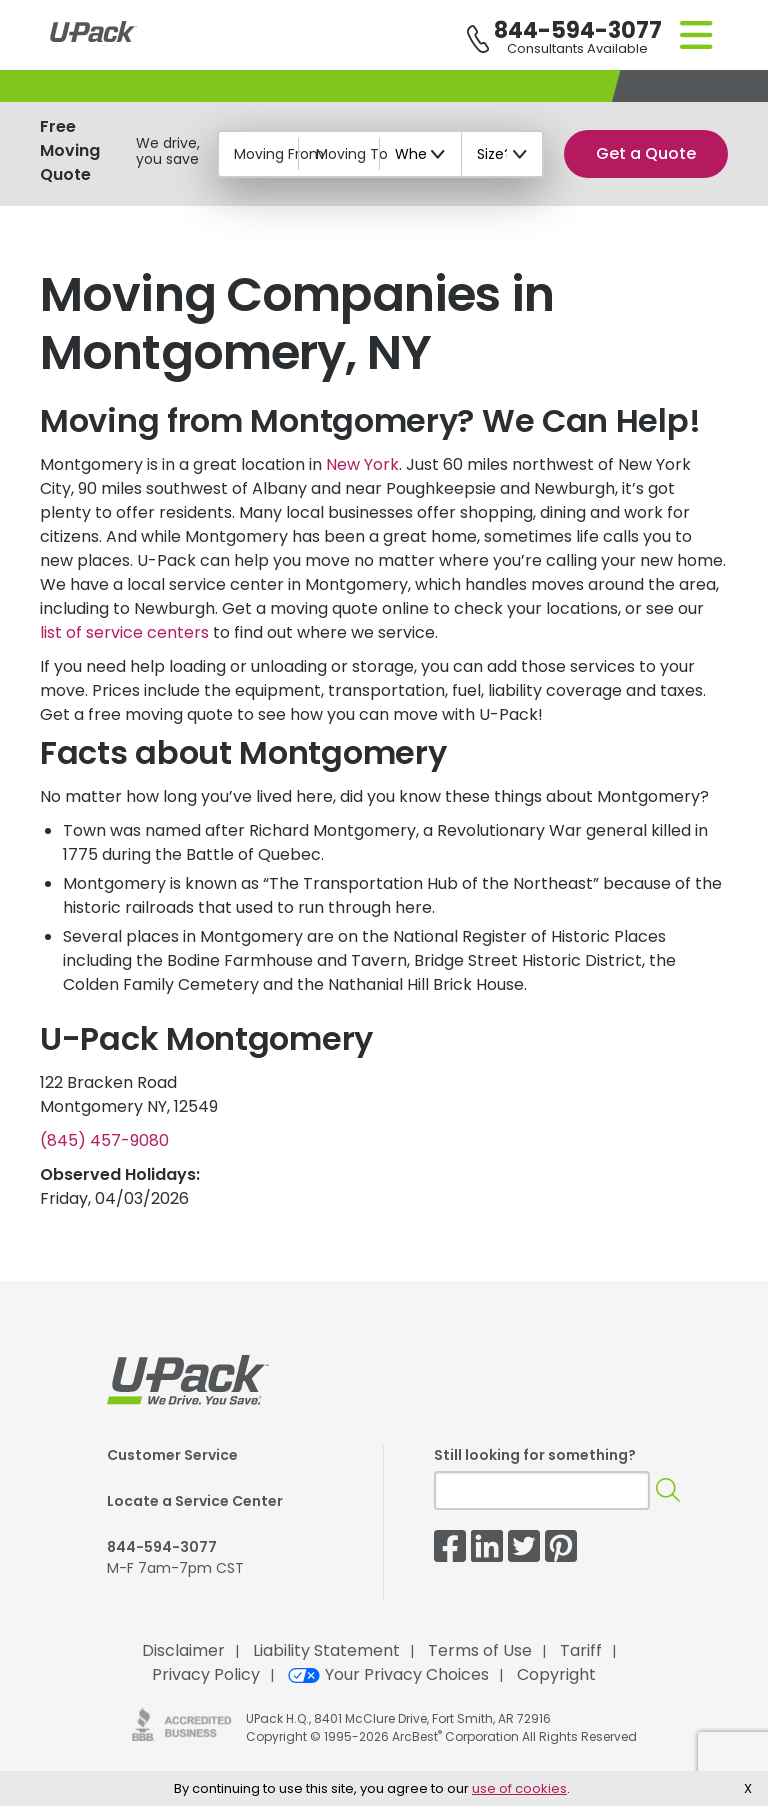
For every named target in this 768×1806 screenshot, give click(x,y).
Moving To (352, 154)
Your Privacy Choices (388, 1674)
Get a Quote (646, 153)
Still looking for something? (535, 1455)
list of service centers (124, 632)
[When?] (421, 154)
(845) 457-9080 (104, 1140)
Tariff (581, 1650)
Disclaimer (183, 1650)
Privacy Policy (206, 1674)
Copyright (556, 1674)
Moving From (279, 154)
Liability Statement (326, 1650)
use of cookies (519, 1788)
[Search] (668, 1490)
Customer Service (172, 1455)
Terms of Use (480, 1650)
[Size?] (503, 154)
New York (362, 464)
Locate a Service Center (195, 1501)
